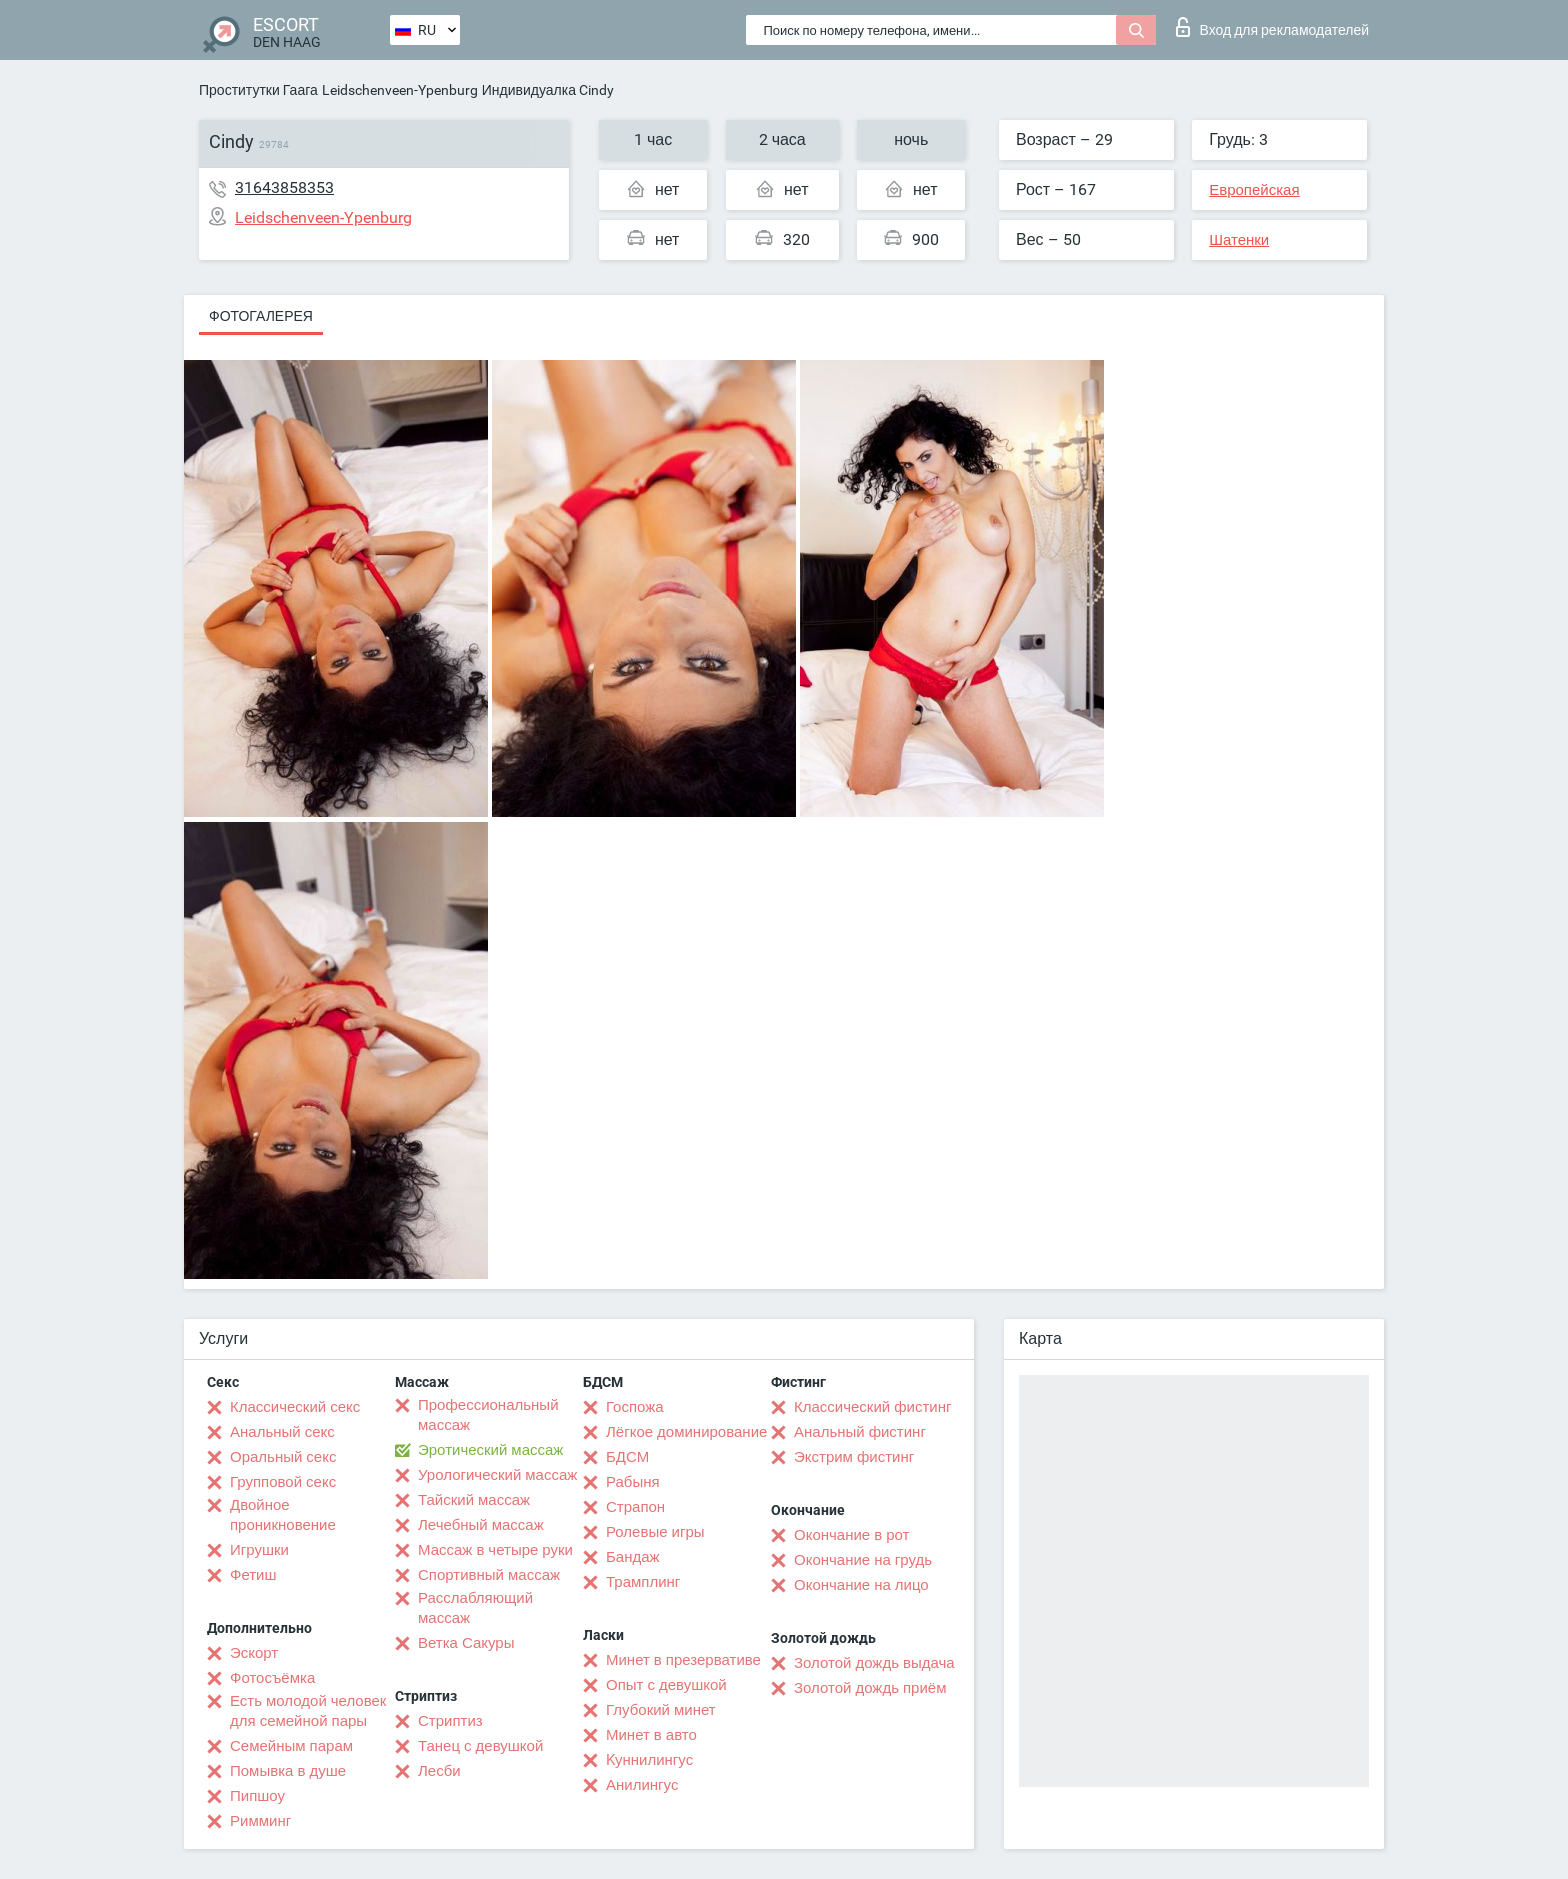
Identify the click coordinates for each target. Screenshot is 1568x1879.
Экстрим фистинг (854, 1457)
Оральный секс (283, 1457)
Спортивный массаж (489, 1575)
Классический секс (295, 1407)
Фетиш (253, 1575)
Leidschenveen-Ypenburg (400, 90)
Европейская (1254, 190)
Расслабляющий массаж (475, 1608)
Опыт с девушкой (666, 1685)
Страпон (635, 1507)
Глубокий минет (661, 1710)
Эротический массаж (490, 1450)
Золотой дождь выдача (874, 1663)
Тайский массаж (474, 1500)
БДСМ (627, 1457)
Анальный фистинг (860, 1432)
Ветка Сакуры (466, 1643)
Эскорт (254, 1653)
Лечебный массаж (481, 1525)
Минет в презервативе (683, 1660)
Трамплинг (643, 1582)
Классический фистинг (872, 1407)
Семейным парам (291, 1746)
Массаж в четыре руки (495, 1550)
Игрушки (259, 1550)
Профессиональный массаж (488, 1415)
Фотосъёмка (272, 1678)
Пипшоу (257, 1796)
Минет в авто (651, 1735)
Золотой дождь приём (870, 1688)
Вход (1272, 27)
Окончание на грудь (863, 1560)
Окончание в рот (851, 1535)
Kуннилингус (649, 1760)
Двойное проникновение (283, 1515)
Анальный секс (282, 1432)
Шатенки (1239, 240)
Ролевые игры (655, 1532)
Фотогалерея (261, 316)
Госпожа (635, 1407)
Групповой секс (283, 1482)
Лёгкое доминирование (686, 1432)
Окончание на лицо (861, 1585)
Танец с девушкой (480, 1746)
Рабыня (633, 1482)
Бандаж (633, 1557)
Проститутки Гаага (258, 90)
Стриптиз (450, 1721)
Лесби (439, 1771)
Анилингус (642, 1785)
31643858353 (284, 187)
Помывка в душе (288, 1771)
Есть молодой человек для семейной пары (308, 1711)
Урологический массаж (497, 1475)
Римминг (260, 1821)
